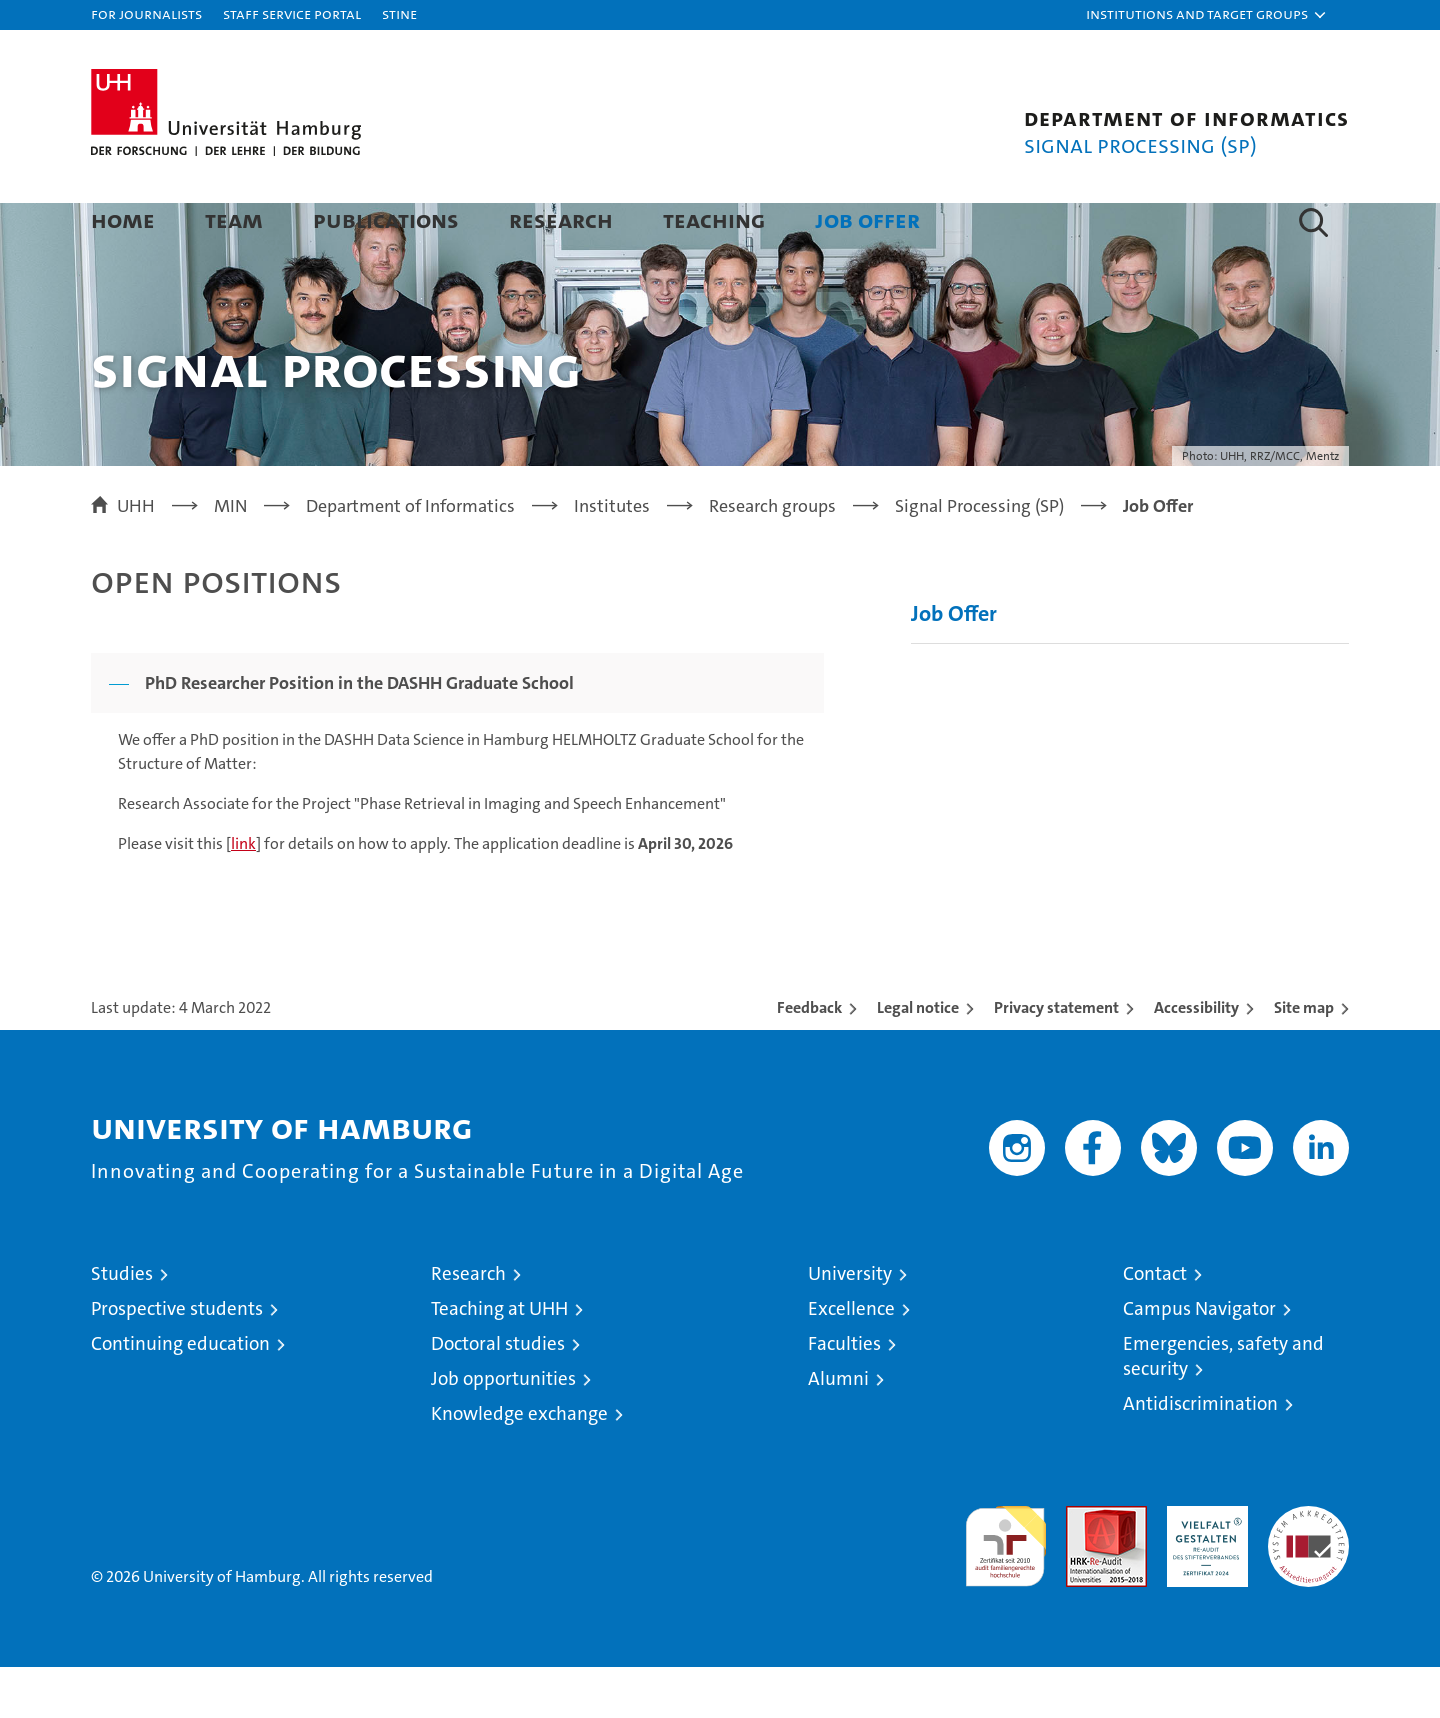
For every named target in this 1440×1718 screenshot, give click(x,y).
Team (234, 219)
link (243, 894)
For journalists (146, 13)
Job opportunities (503, 1429)
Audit (1085, 1567)
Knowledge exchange (519, 1464)
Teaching (714, 219)
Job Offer (867, 219)
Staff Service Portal (292, 13)
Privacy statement (1056, 1058)
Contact (1155, 1324)
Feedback (809, 1058)
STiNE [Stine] (399, 13)
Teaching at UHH (499, 1359)
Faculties (844, 1394)
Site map (1304, 1058)
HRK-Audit (1202, 1567)
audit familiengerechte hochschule (1005, 1588)
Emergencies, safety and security (1223, 1407)
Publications (386, 219)
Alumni (838, 1429)
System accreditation (1308, 1578)
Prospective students (177, 1359)
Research (561, 219)
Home (123, 219)
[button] (1207, 15)
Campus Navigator (1199, 1359)
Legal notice (918, 1058)
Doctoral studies (498, 1394)
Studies (122, 1324)
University (850, 1324)
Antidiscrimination (1200, 1454)
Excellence (851, 1359)
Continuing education (180, 1394)
